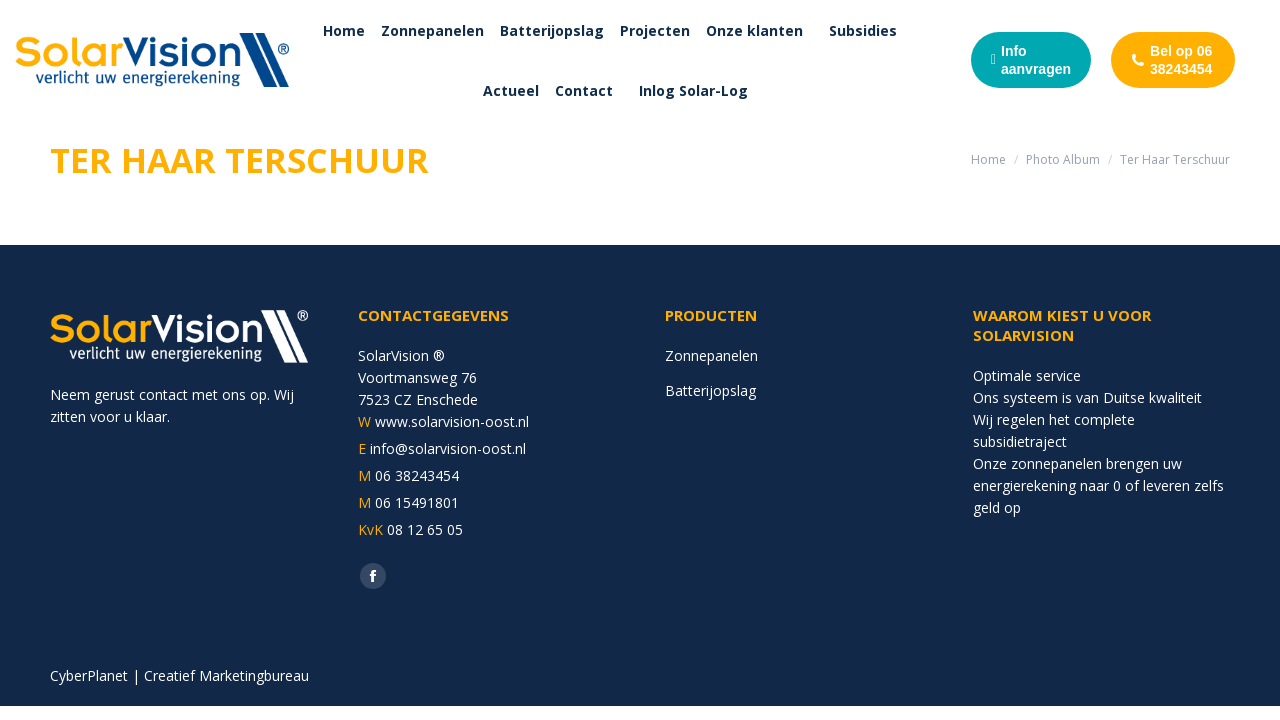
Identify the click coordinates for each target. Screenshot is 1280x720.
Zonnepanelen (711, 355)
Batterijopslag (710, 390)
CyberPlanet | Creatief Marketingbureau (179, 675)
